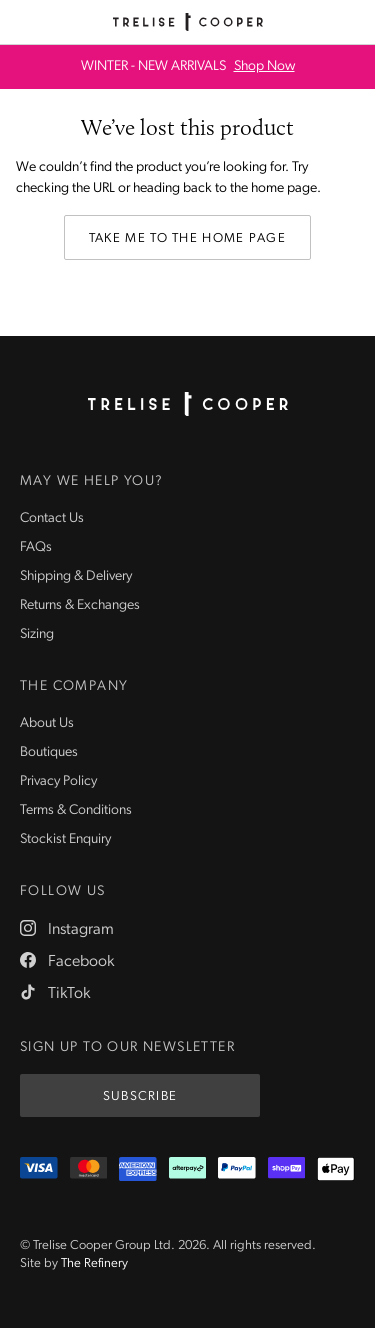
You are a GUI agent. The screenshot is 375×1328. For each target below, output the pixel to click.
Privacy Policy (58, 781)
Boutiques (49, 752)
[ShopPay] (287, 1169)
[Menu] (22, 22)
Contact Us (52, 518)
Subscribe (140, 1096)
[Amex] (138, 1169)
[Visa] (39, 1169)
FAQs (36, 547)
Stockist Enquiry (65, 839)
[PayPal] (237, 1169)
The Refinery (94, 1263)
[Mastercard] (89, 1169)
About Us (47, 723)
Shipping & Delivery (76, 576)
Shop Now (264, 67)
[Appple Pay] (336, 1169)
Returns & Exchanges (80, 605)
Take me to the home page (187, 238)
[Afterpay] (188, 1169)
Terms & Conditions (76, 810)
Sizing (37, 634)
